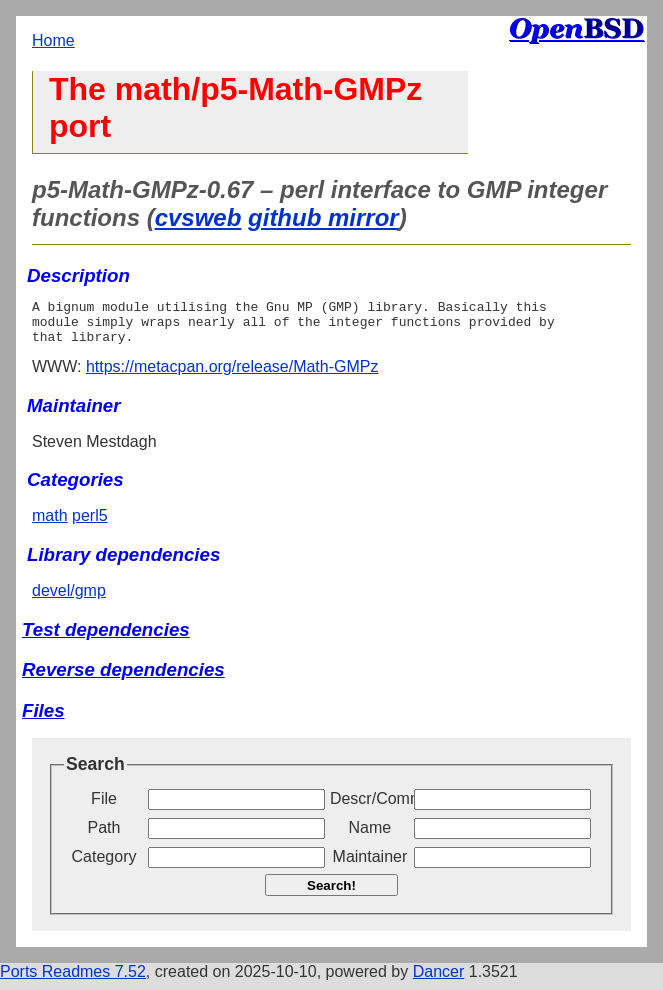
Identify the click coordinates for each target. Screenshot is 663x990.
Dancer (439, 980)
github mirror (323, 217)
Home (53, 40)
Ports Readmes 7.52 (73, 980)
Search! (331, 894)
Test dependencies (106, 638)
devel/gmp (69, 599)
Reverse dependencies (123, 678)
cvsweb (198, 217)
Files (43, 719)
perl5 (90, 524)
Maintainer (370, 865)
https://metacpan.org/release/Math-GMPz (232, 375)
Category (104, 865)
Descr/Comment (370, 807)
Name (370, 836)
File (104, 807)
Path (104, 836)
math (50, 524)
